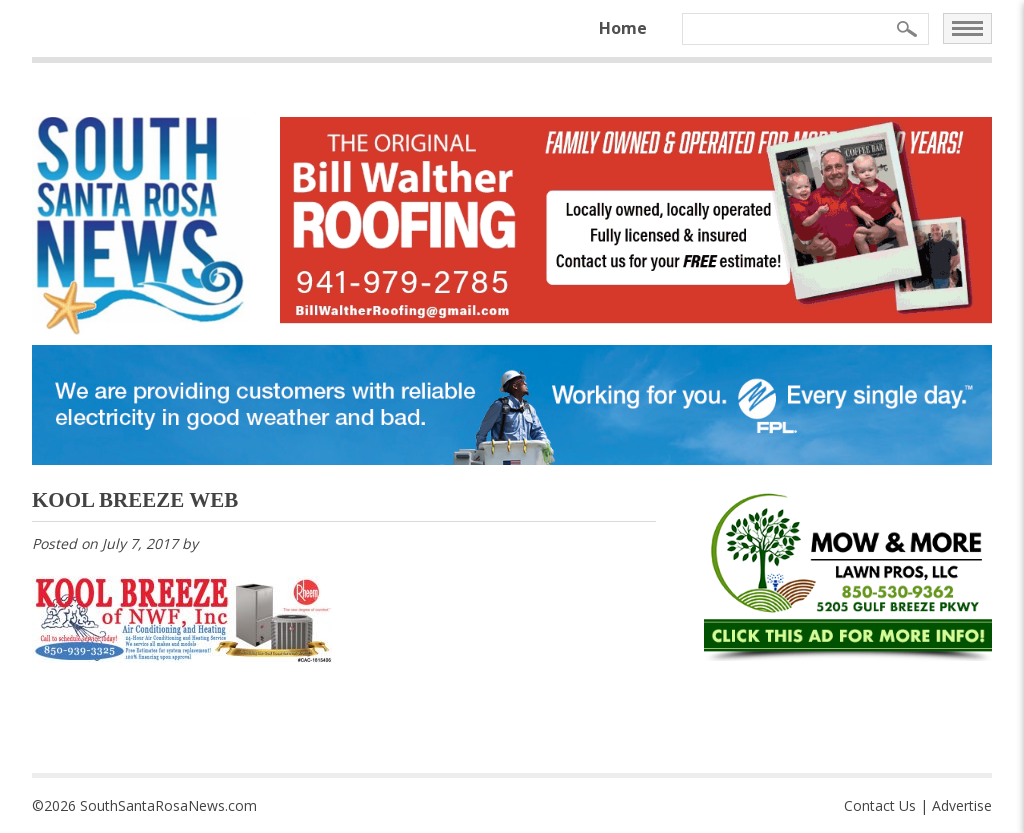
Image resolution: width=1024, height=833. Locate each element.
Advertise (962, 805)
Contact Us (880, 805)
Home (623, 28)
